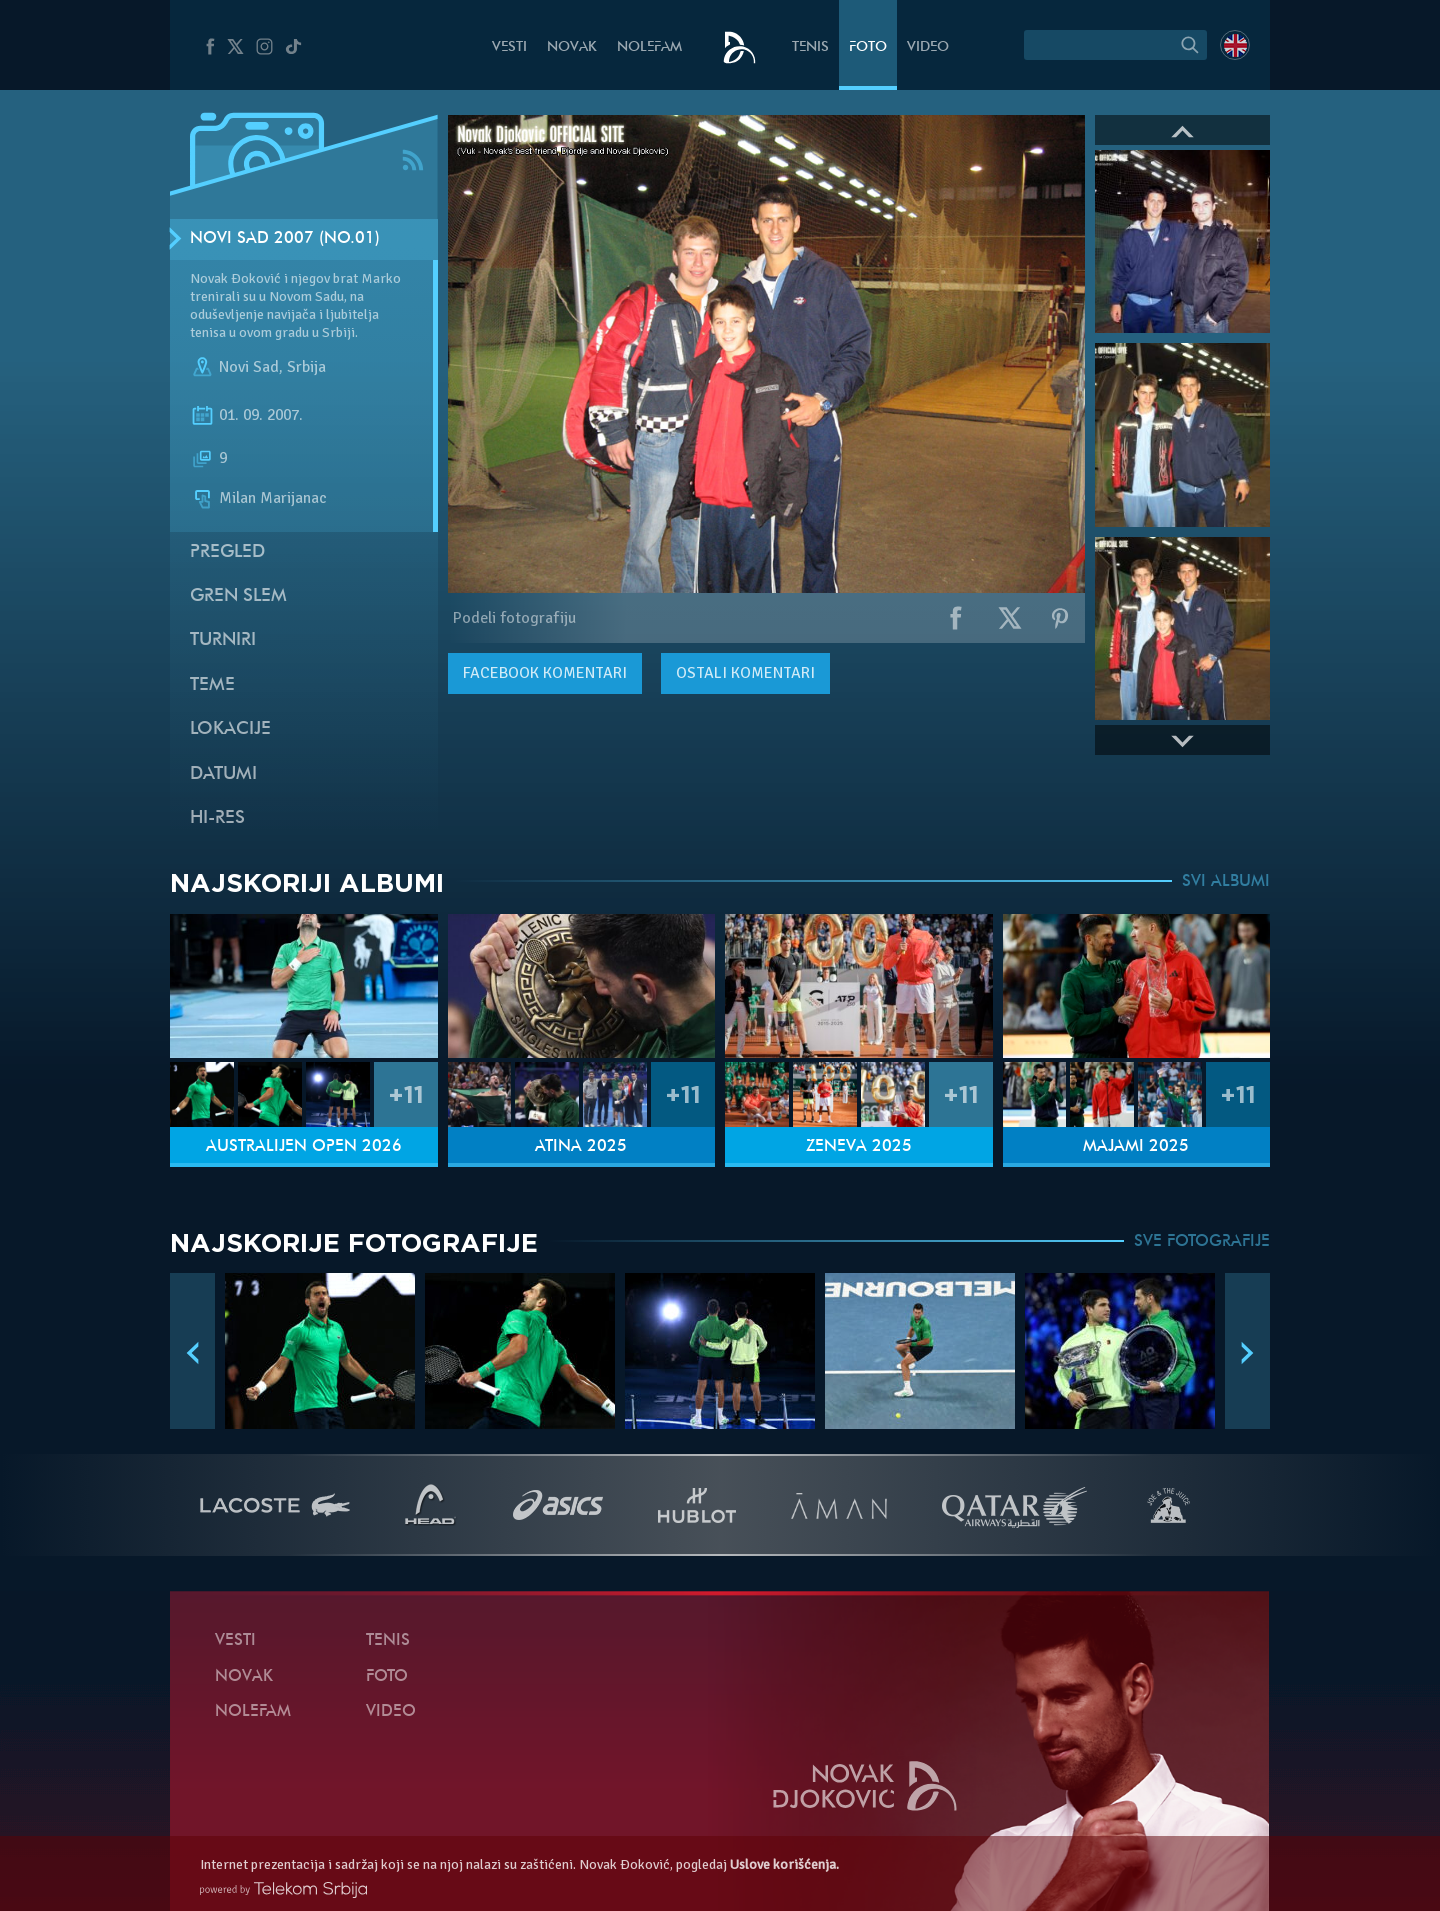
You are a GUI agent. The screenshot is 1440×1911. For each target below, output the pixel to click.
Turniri (223, 640)
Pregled (227, 552)
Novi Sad (249, 368)
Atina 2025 (581, 1147)
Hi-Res (217, 818)
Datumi (223, 774)
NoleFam (649, 47)
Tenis (810, 47)
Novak (572, 47)
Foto (868, 47)
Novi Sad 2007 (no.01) (285, 239)
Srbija (306, 368)
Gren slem (238, 596)
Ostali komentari (745, 673)
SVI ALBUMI (1226, 882)
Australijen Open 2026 (304, 1147)
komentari (545, 673)
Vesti (509, 47)
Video (928, 47)
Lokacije (230, 729)
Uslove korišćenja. (784, 1864)
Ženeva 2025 (859, 1147)
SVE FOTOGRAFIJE (1202, 1242)
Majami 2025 (1136, 1147)
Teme (212, 685)
